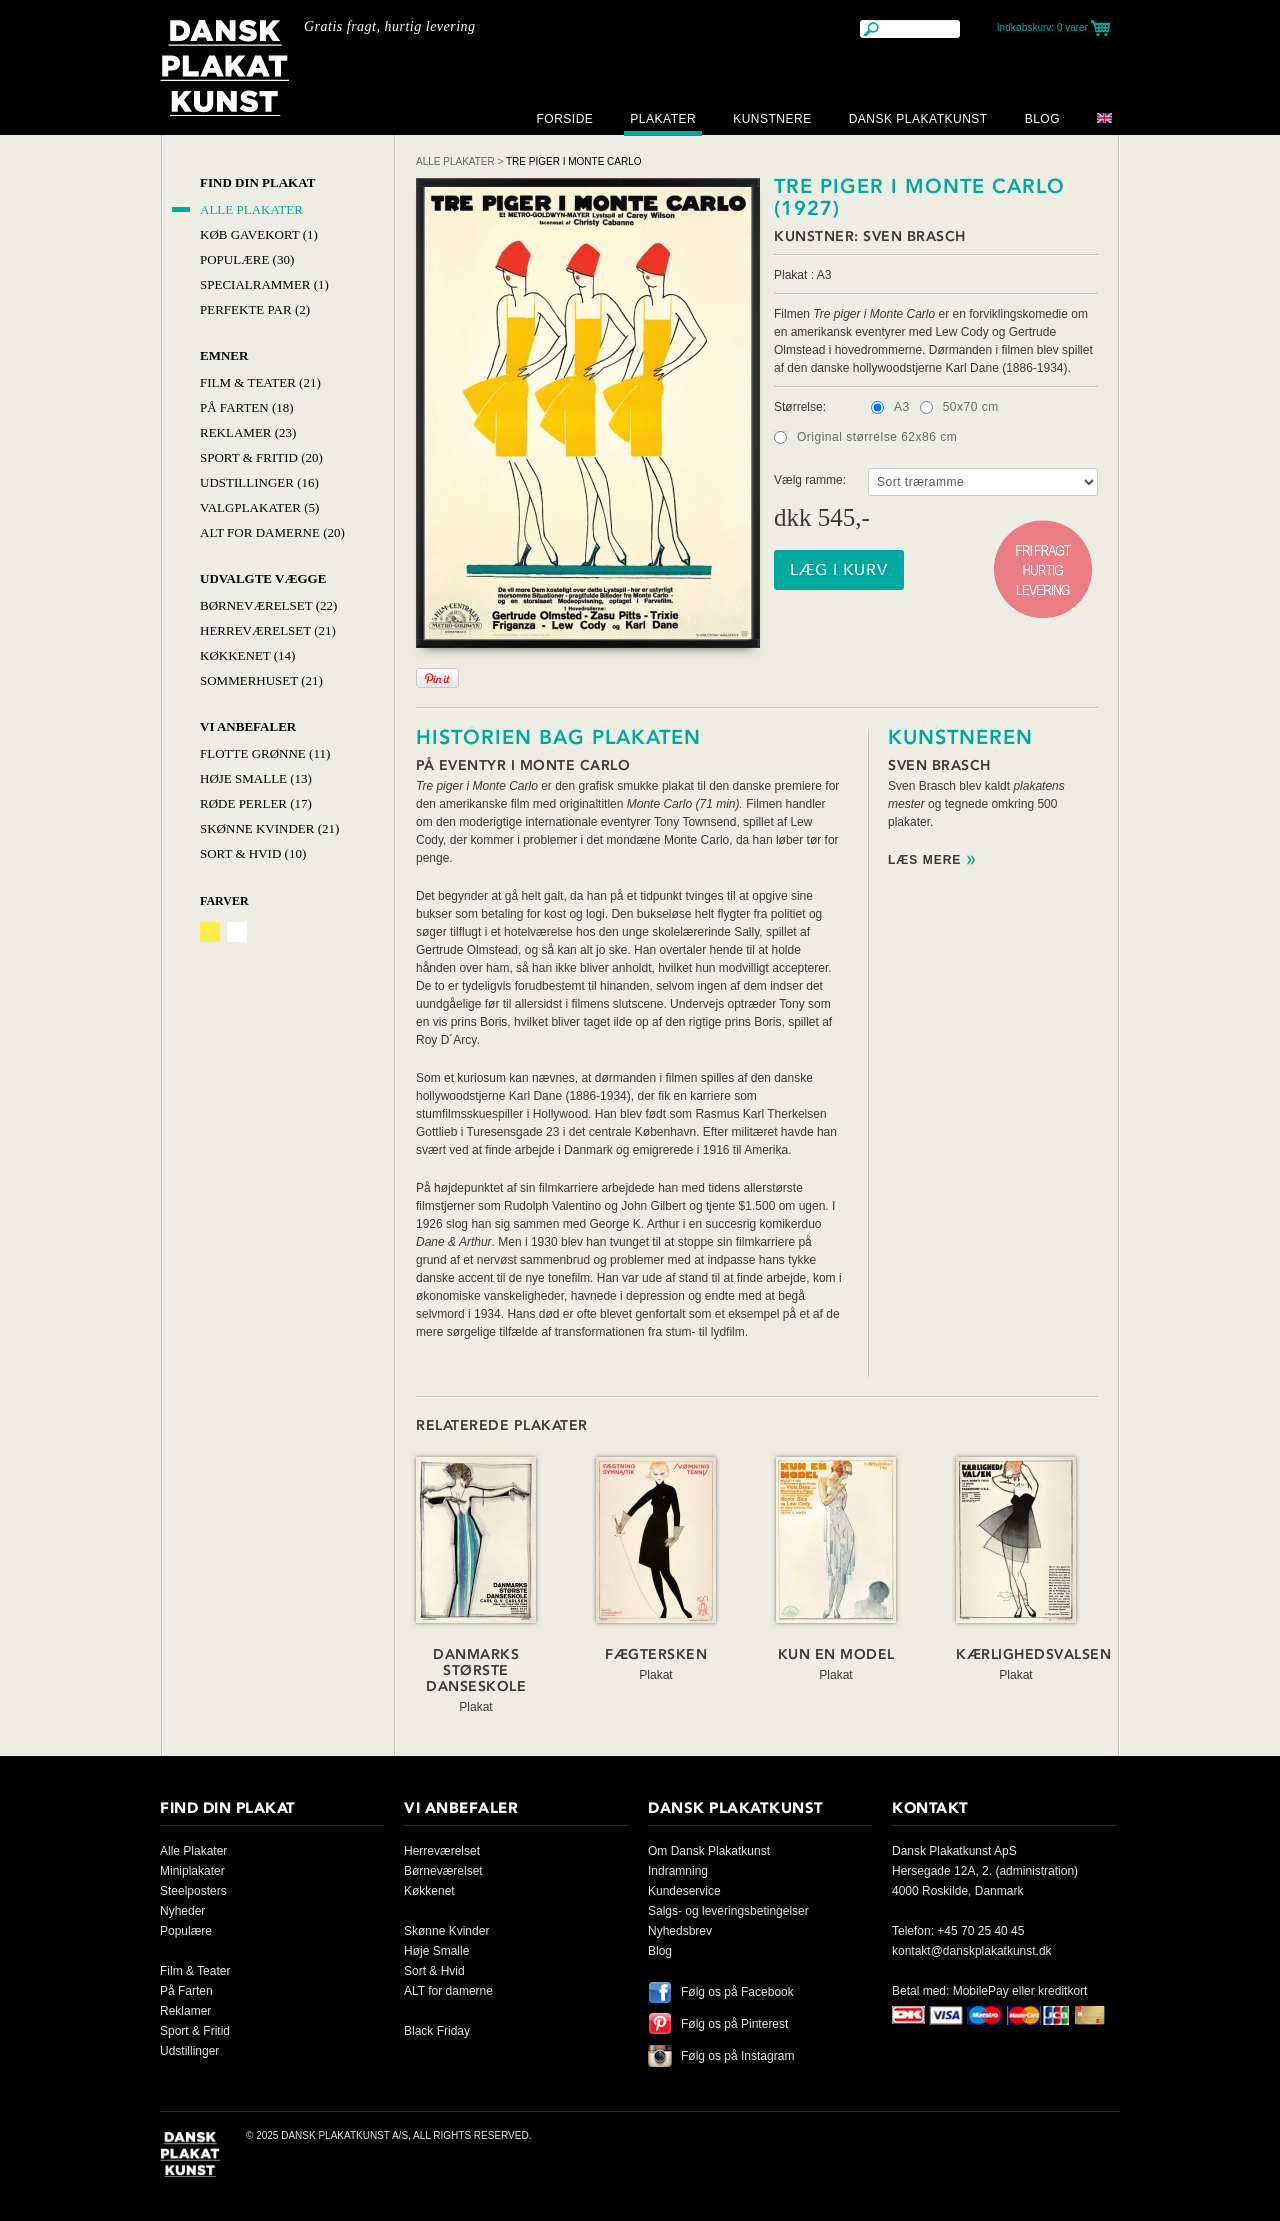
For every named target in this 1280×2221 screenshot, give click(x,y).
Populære (186, 1931)
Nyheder (182, 1911)
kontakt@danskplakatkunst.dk (972, 1951)
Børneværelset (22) (268, 605)
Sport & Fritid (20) (261, 457)
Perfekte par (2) (255, 309)
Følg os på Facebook (737, 1992)
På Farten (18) (247, 407)
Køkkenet (429, 1891)
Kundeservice (684, 1891)
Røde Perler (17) (256, 803)
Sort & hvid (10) (253, 853)
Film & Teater (195, 1971)
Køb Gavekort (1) (259, 234)
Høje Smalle (436, 1951)
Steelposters (193, 1891)
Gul (210, 932)
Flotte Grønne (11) (265, 753)
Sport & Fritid (195, 2031)
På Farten (186, 1991)
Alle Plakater (251, 209)
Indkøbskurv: (1042, 27)
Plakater (663, 119)
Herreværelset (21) (268, 630)
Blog (1042, 119)
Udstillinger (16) (259, 482)
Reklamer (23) (248, 432)
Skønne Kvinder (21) (269, 828)
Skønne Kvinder (446, 1931)
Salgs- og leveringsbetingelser (728, 1911)
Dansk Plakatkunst (918, 119)
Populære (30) (247, 259)
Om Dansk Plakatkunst (709, 1851)
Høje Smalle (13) (256, 778)
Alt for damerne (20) (272, 532)
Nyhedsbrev (680, 1931)
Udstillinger (189, 2051)
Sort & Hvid (434, 1971)
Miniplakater (192, 1871)
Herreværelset (442, 1851)
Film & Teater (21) (260, 382)
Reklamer (185, 2011)
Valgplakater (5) (259, 507)
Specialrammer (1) (264, 284)
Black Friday (437, 2031)
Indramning (678, 1871)
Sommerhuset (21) (261, 680)
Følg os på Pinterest (734, 2024)
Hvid (237, 932)
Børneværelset (443, 1871)
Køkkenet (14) (247, 655)
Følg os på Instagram (737, 2056)
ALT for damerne (448, 1991)
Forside (564, 119)
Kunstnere (772, 119)
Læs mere (924, 860)
